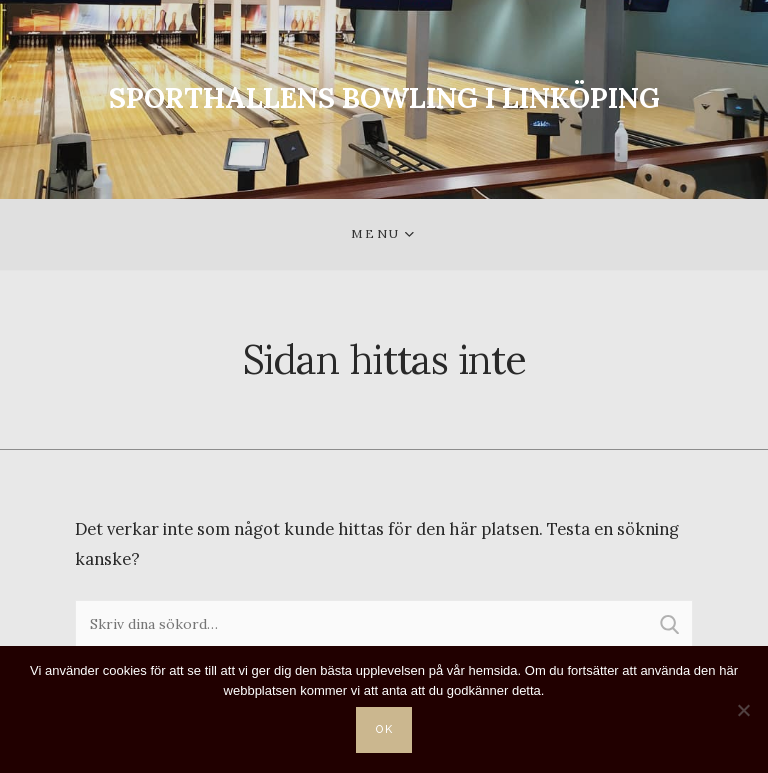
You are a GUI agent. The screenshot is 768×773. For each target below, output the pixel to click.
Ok (385, 729)
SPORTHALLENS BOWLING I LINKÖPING (384, 98)
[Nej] (743, 710)
